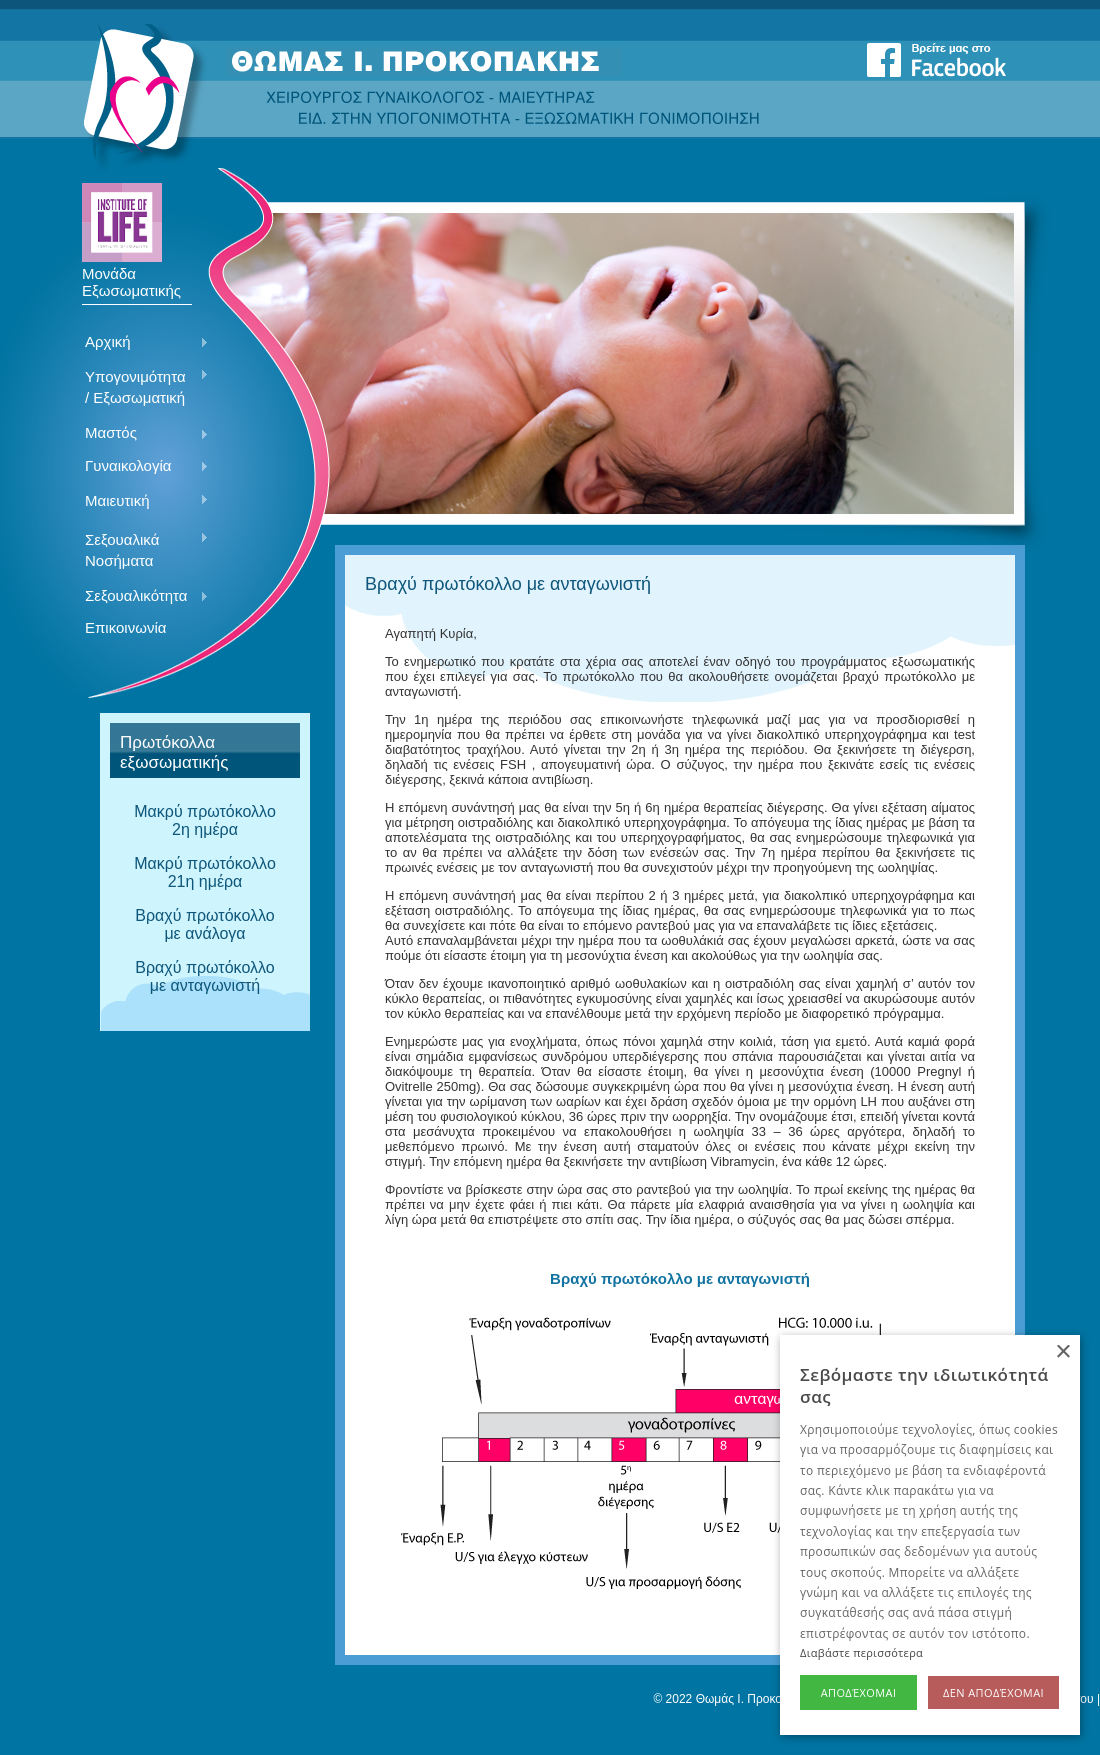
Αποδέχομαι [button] (859, 1692)
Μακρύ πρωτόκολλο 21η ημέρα (205, 872)
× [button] (1062, 1352)
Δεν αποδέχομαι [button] (993, 1692)
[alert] (930, 1535)
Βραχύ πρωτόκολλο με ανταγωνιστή (204, 976)
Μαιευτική (139, 502)
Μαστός (139, 434)
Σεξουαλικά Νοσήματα (139, 550)
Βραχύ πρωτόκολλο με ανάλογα (204, 924)
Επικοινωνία (125, 627)
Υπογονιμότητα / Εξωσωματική (139, 387)
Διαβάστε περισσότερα (861, 1652)
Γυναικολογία (139, 467)
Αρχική (139, 343)
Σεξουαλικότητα (139, 597)
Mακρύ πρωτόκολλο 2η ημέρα (205, 820)
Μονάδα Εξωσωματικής (131, 275)
